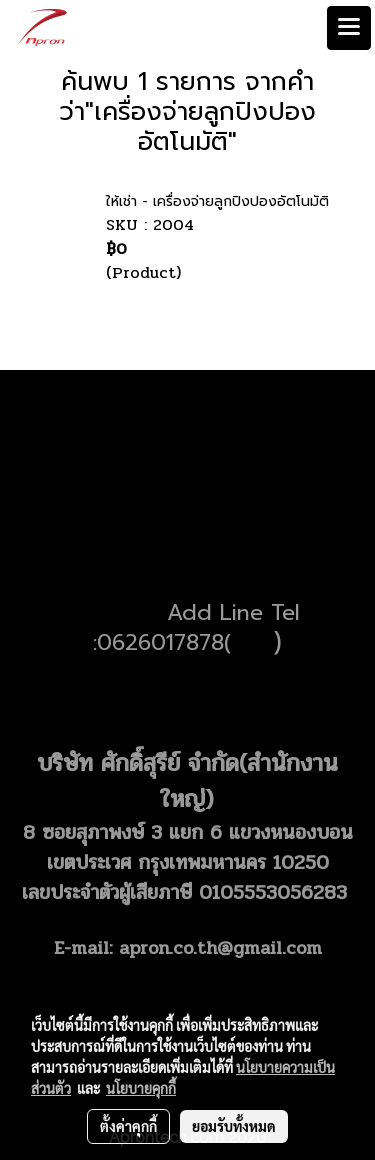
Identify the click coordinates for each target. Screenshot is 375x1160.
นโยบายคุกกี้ (141, 1088)
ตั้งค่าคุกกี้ (128, 1126)
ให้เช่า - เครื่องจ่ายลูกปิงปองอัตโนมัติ (217, 201)
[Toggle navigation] (349, 28)
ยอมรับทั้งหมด (234, 1126)
